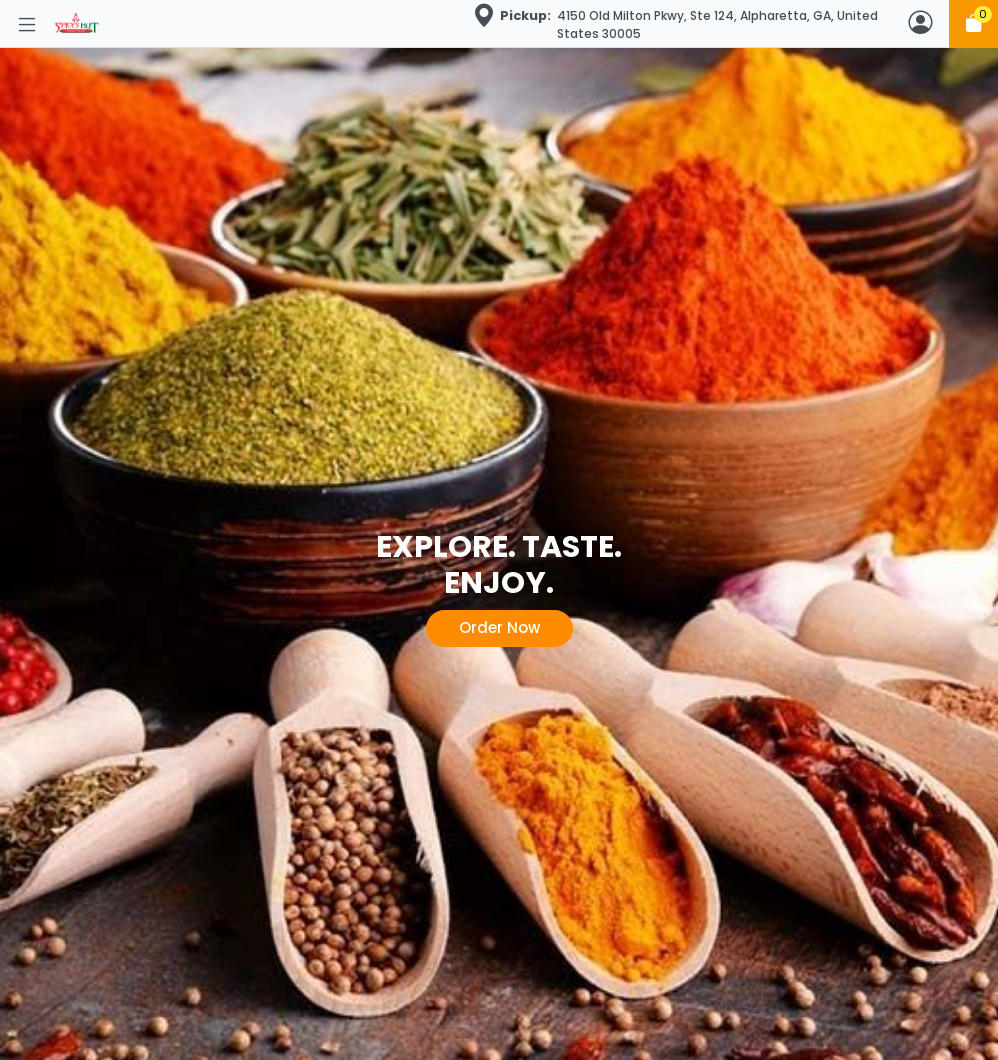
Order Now (499, 627)
